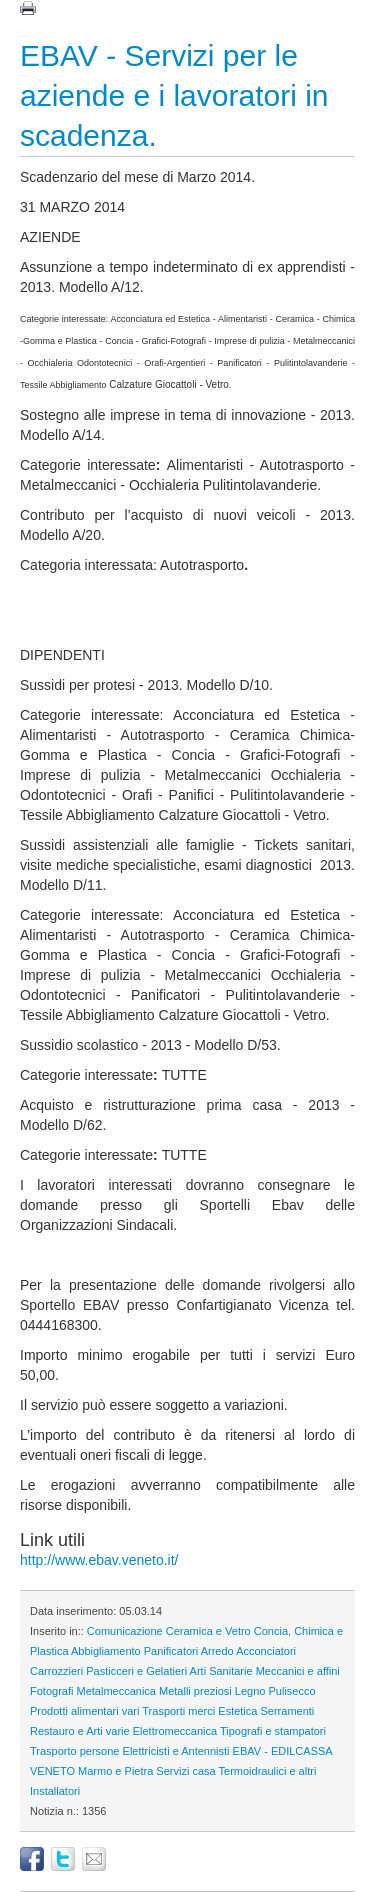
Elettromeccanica (175, 1731)
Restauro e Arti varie (80, 1731)
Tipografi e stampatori (273, 1731)
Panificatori (171, 1651)
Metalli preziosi (195, 1691)
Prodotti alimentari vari (84, 1711)
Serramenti (288, 1711)
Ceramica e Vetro (208, 1631)
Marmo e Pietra (115, 1771)
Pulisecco (292, 1691)
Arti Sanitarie (221, 1671)
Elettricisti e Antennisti (176, 1751)
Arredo (217, 1651)
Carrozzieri (56, 1671)
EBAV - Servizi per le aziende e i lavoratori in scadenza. (174, 95)
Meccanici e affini (298, 1671)
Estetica (237, 1711)
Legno (250, 1691)
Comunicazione (125, 1631)
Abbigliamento (106, 1651)
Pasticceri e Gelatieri (136, 1671)
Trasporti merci (178, 1711)
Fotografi (51, 1691)
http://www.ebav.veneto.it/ (99, 1560)
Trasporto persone (74, 1751)
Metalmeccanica (115, 1691)
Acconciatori (266, 1651)
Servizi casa (185, 1771)
